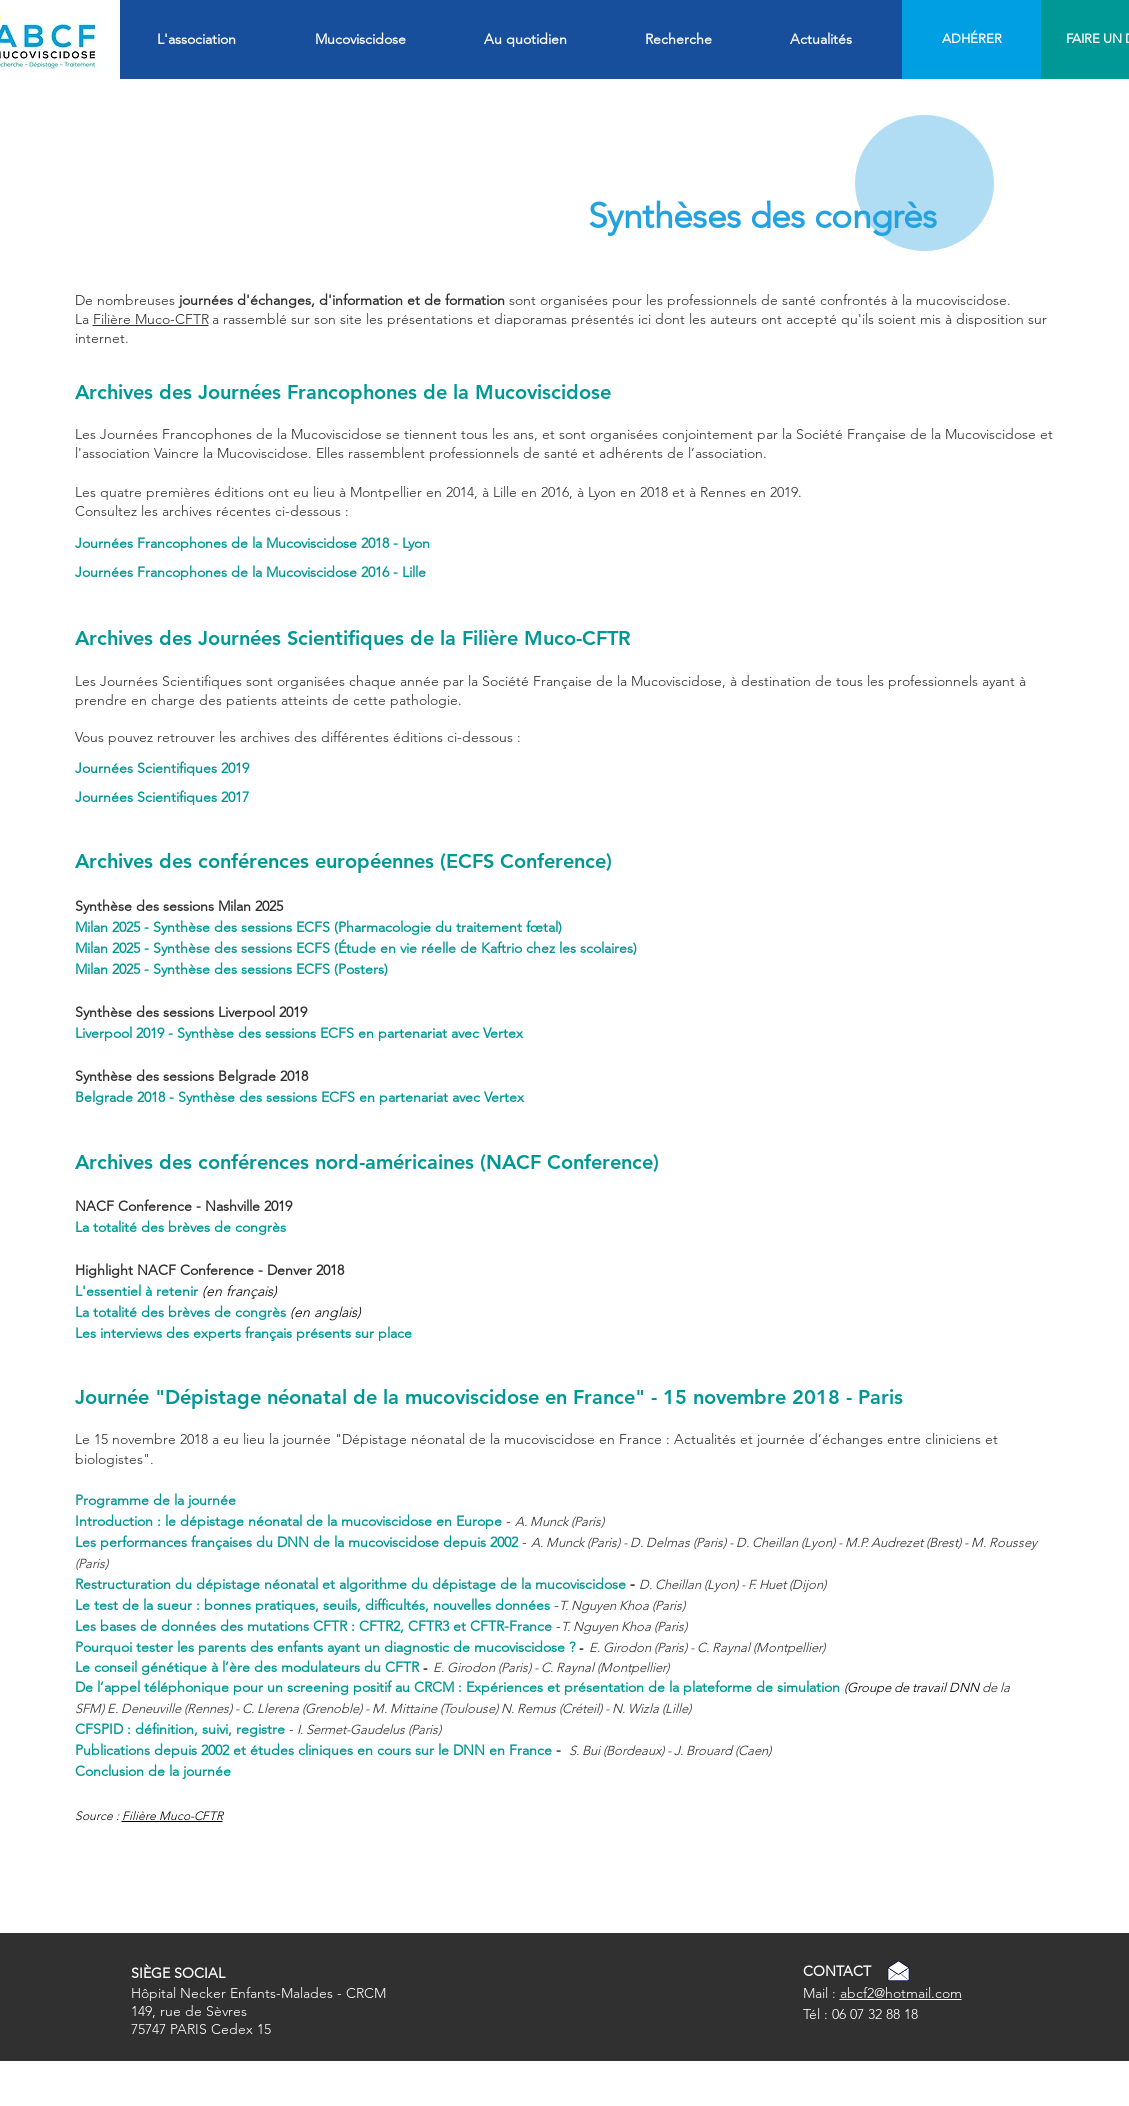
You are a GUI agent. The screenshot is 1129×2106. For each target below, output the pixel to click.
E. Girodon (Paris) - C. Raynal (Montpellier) (707, 1647)
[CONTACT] (837, 1972)
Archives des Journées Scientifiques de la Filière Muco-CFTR (353, 638)
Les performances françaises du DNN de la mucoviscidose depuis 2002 (296, 1542)
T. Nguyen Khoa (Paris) (624, 1626)
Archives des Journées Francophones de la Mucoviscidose (343, 392)
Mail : (821, 1993)
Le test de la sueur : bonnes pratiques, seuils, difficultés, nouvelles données (312, 1605)
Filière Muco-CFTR (172, 1815)
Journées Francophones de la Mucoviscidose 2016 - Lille (250, 572)
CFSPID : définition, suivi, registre (180, 1729)
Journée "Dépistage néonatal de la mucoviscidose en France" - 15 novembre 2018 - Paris (489, 1397)
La (84, 319)
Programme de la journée (155, 1500)
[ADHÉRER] (972, 39)
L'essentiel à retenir (138, 1291)
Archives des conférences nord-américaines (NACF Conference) (367, 1162)
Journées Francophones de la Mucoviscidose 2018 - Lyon (252, 543)
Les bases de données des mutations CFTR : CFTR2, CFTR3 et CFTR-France (315, 1626)
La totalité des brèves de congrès (180, 1227)
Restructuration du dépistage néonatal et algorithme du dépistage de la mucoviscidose (350, 1584)
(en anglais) (325, 1312)
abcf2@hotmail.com (901, 1993)
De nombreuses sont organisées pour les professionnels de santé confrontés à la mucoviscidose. (543, 300)
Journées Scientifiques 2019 (162, 768)
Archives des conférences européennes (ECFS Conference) (343, 861)
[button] (226, 39)
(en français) (239, 1291)
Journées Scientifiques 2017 (162, 797)
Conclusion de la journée (153, 1771)
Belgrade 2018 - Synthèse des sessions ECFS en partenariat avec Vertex (299, 1097)
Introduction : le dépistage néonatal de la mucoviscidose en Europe (288, 1521)
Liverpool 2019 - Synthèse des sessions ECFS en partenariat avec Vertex (299, 1033)
